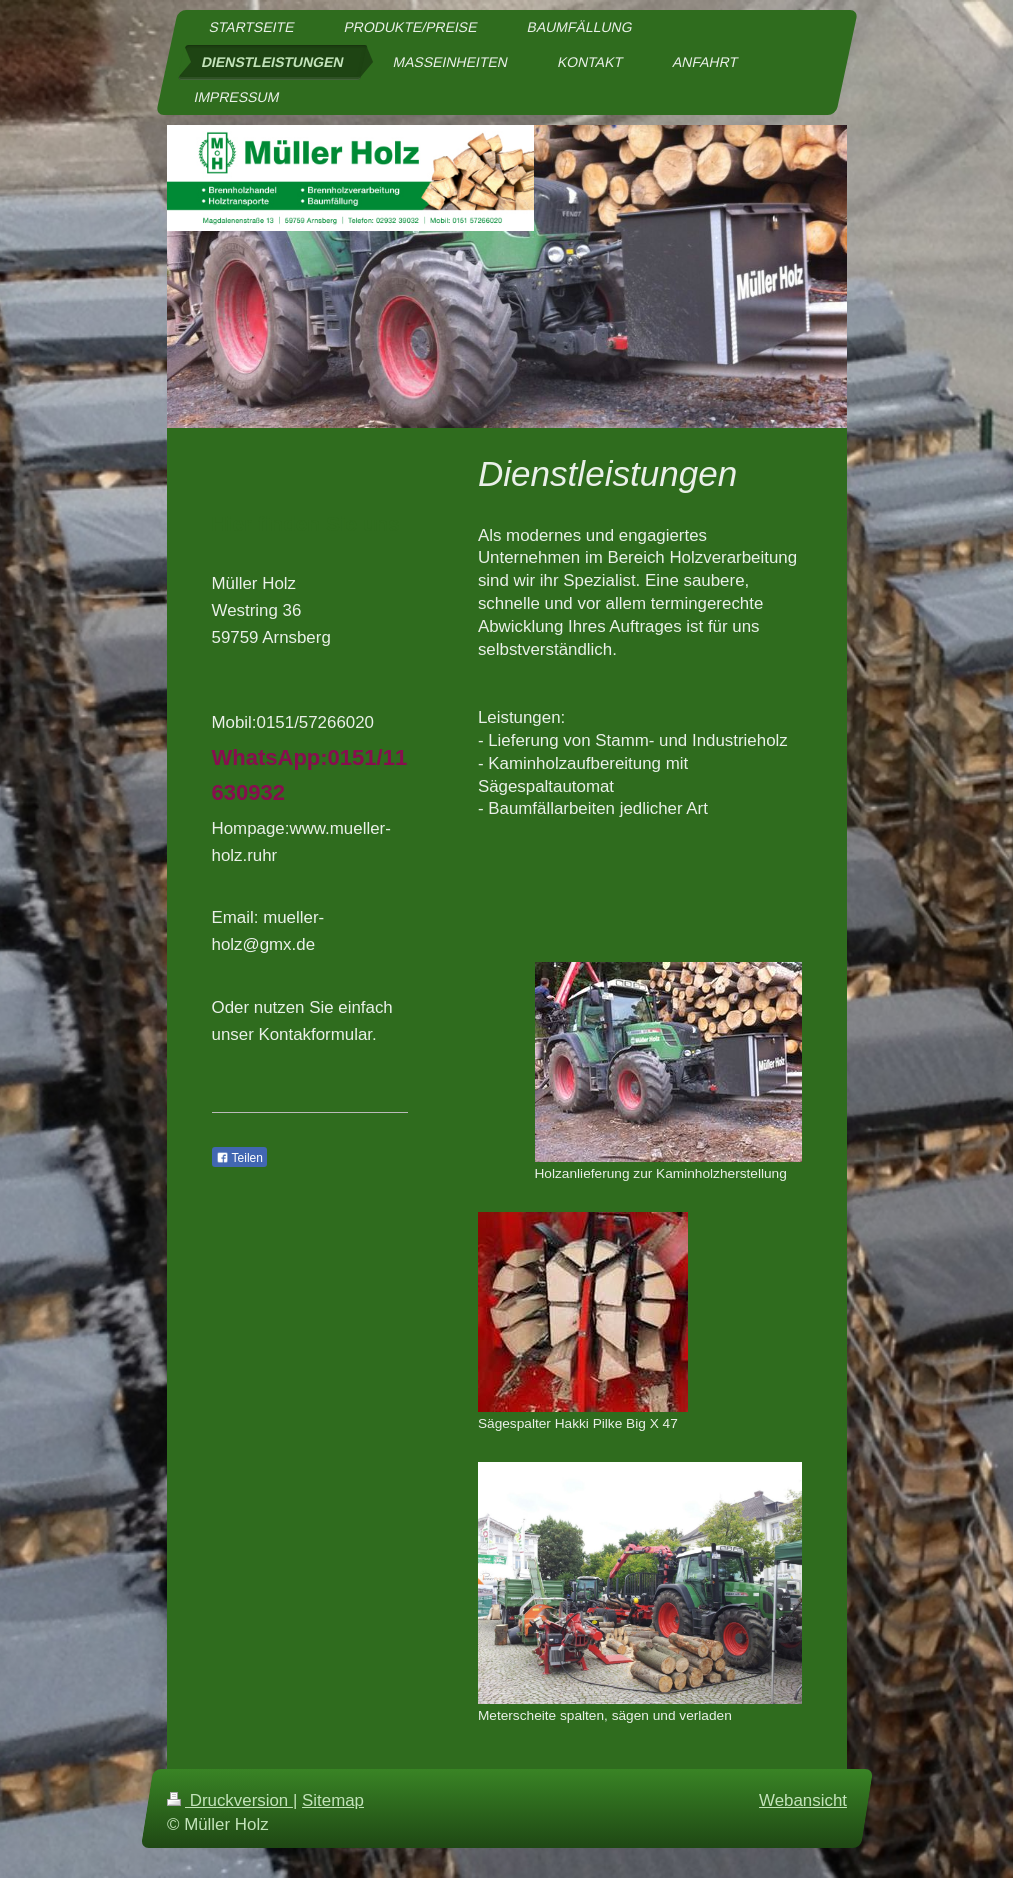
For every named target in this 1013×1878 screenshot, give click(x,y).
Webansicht (803, 1800)
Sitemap (333, 1800)
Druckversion (230, 1800)
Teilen (239, 1158)
